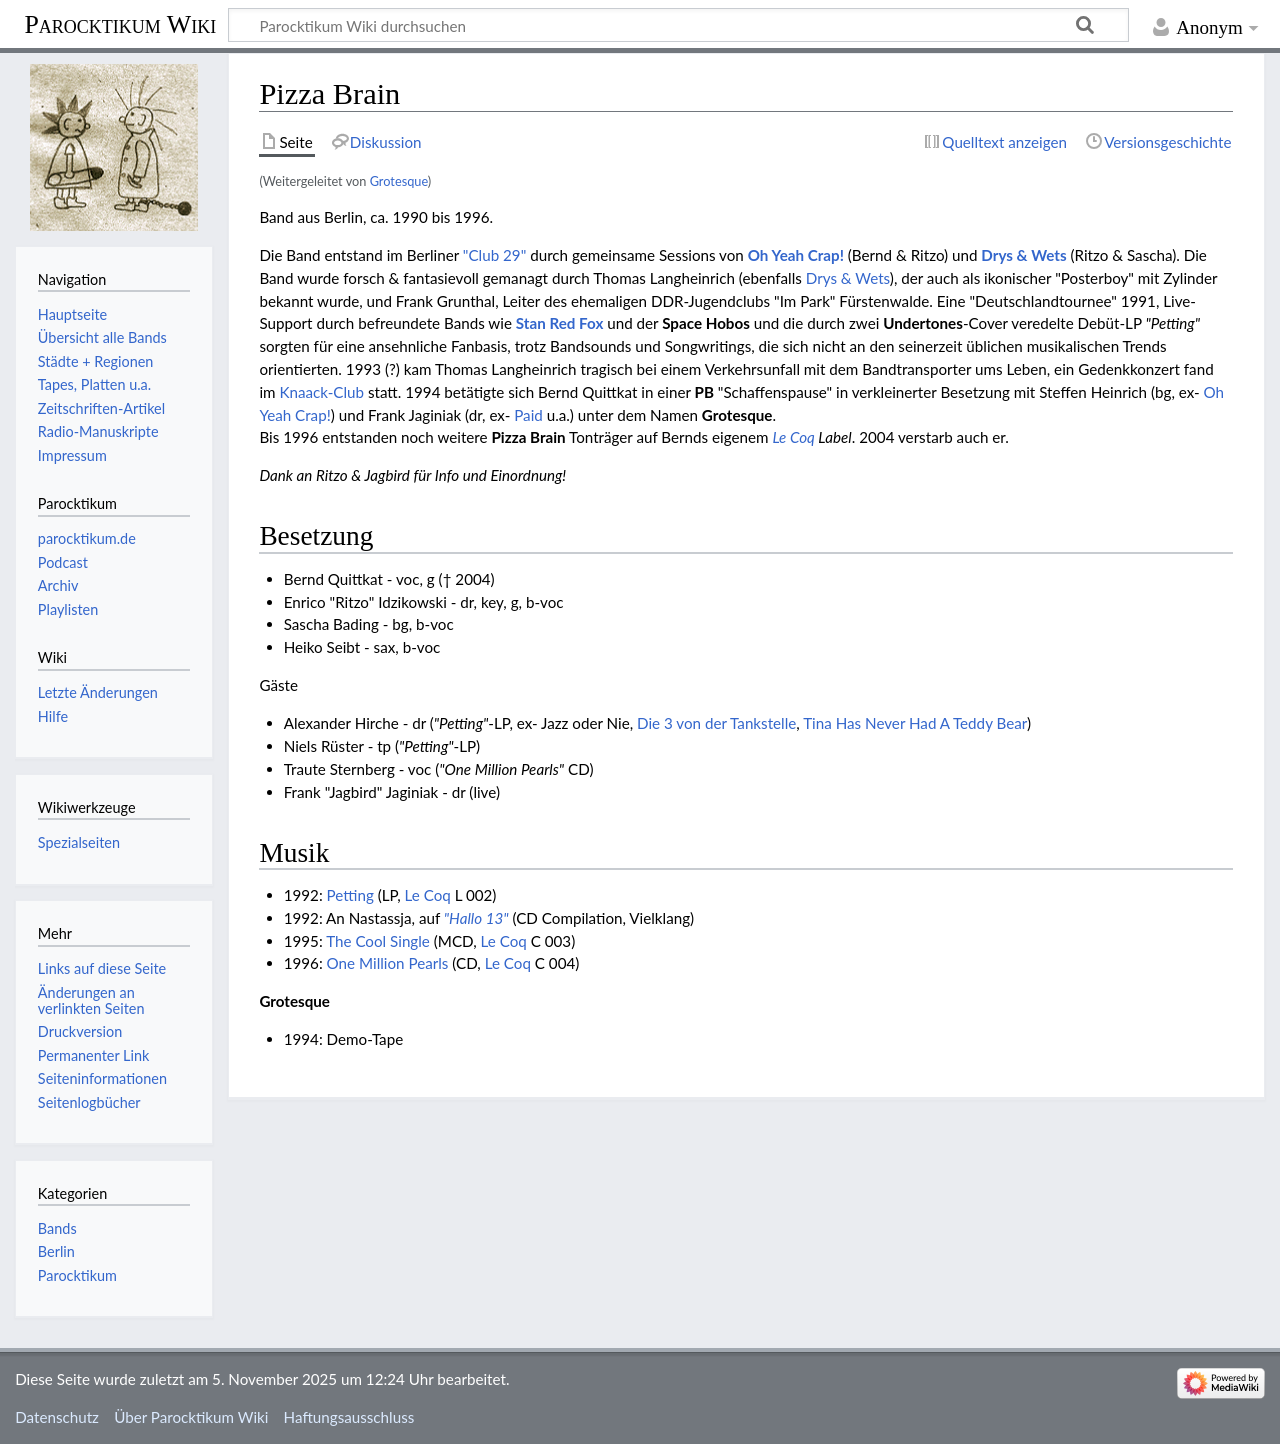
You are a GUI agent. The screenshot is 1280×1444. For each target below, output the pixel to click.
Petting (350, 895)
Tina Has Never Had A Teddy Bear (915, 723)
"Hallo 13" (476, 918)
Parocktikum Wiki (120, 23)
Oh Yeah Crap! (796, 255)
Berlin (56, 1251)
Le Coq (793, 437)
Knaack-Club (321, 392)
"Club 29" (494, 255)
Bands (57, 1228)
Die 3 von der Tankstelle (716, 723)
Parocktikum (77, 1275)
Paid (528, 415)
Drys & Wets (1023, 255)
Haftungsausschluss (349, 1417)
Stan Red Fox (560, 323)
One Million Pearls (388, 963)
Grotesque (399, 181)
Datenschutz (57, 1417)
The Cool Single (378, 941)
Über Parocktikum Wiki (191, 1417)
